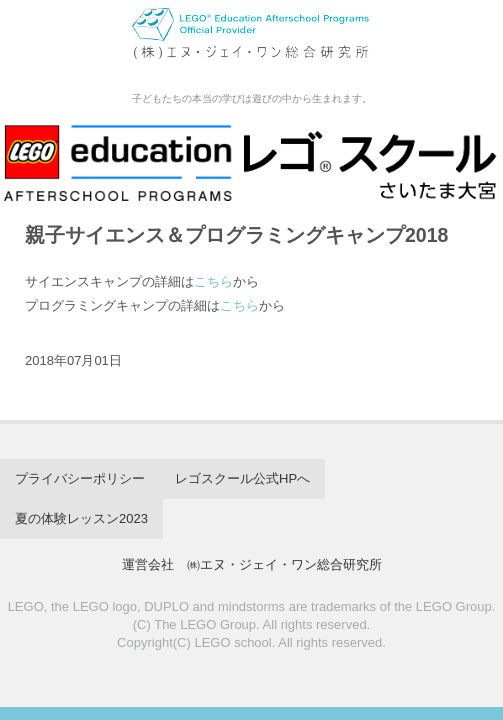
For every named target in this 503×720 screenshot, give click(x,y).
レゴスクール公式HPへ (242, 478)
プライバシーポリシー (80, 478)
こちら (213, 281)
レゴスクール (251, 44)
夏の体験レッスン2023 (81, 518)
